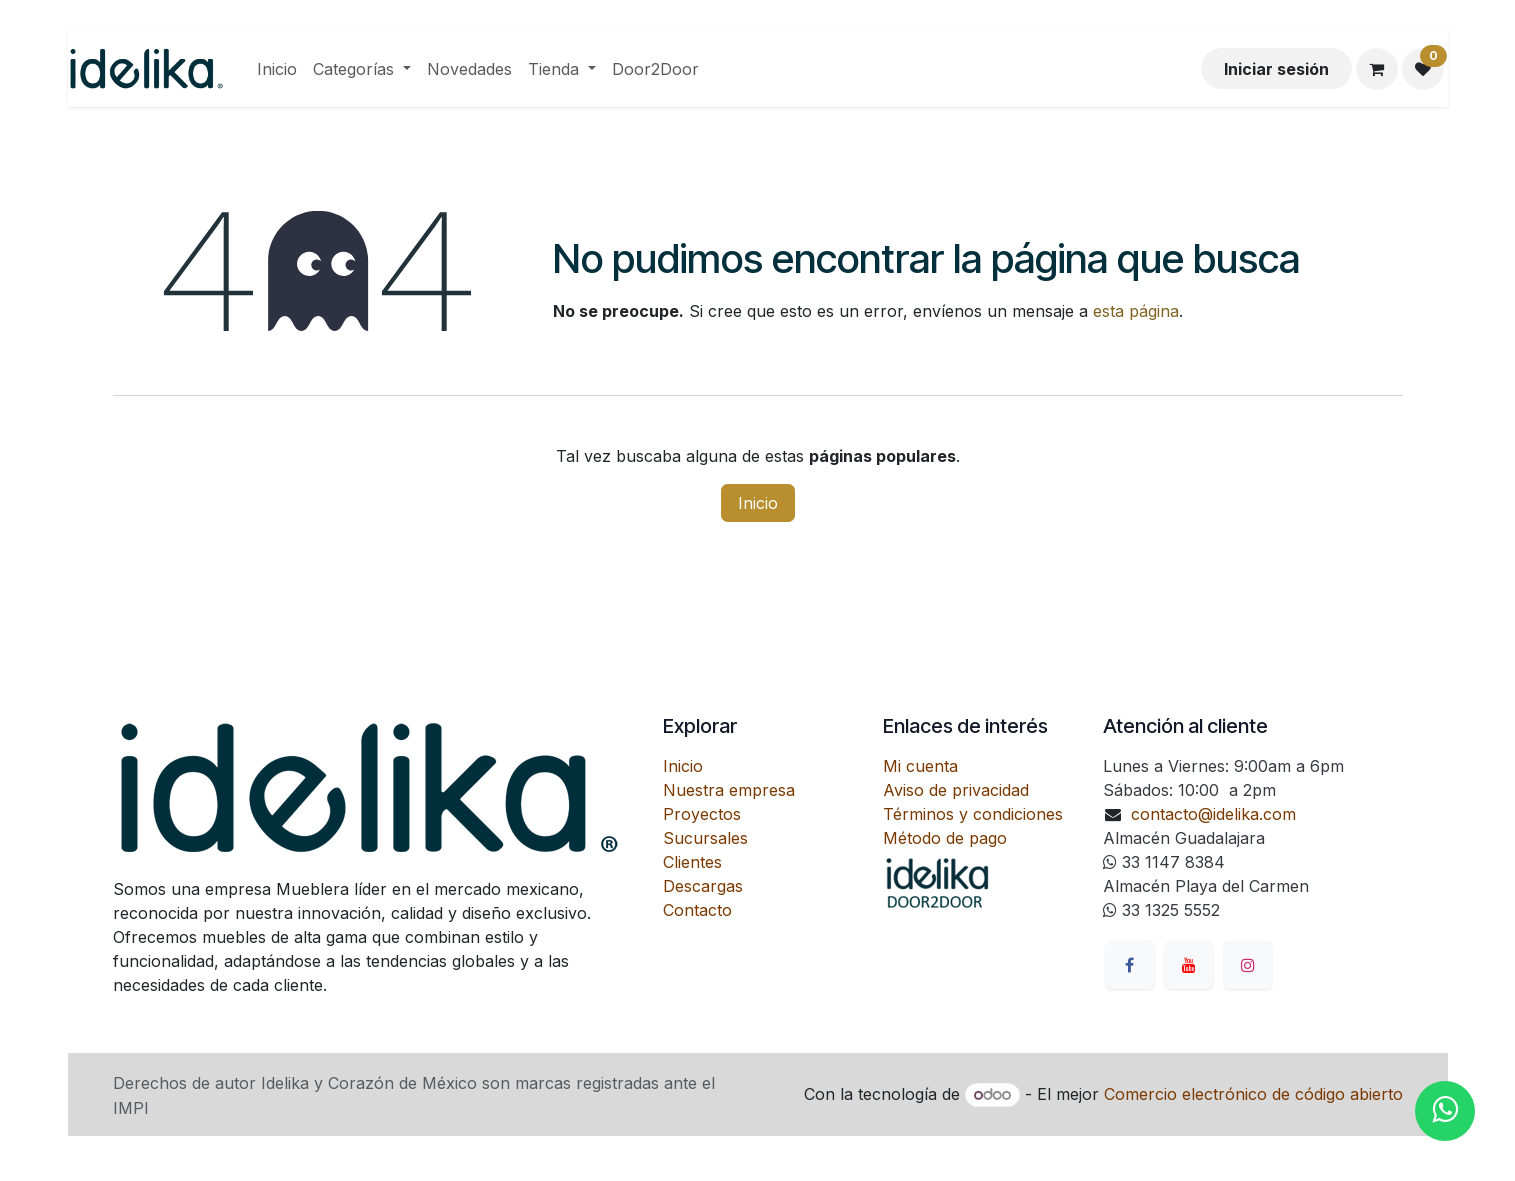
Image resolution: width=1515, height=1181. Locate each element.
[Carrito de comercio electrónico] (1377, 69)
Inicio (758, 503)
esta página (1136, 311)
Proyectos (702, 814)
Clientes (692, 862)
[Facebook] (1130, 965)
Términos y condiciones (973, 814)
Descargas (703, 886)
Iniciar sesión (1276, 69)
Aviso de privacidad (956, 790)
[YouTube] (1189, 965)
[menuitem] (277, 69)
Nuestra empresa (729, 790)
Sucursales (705, 838)
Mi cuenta (920, 766)
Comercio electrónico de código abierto (1253, 1094)
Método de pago (945, 838)
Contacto (697, 910)
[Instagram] (1248, 965)
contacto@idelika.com (1213, 814)
